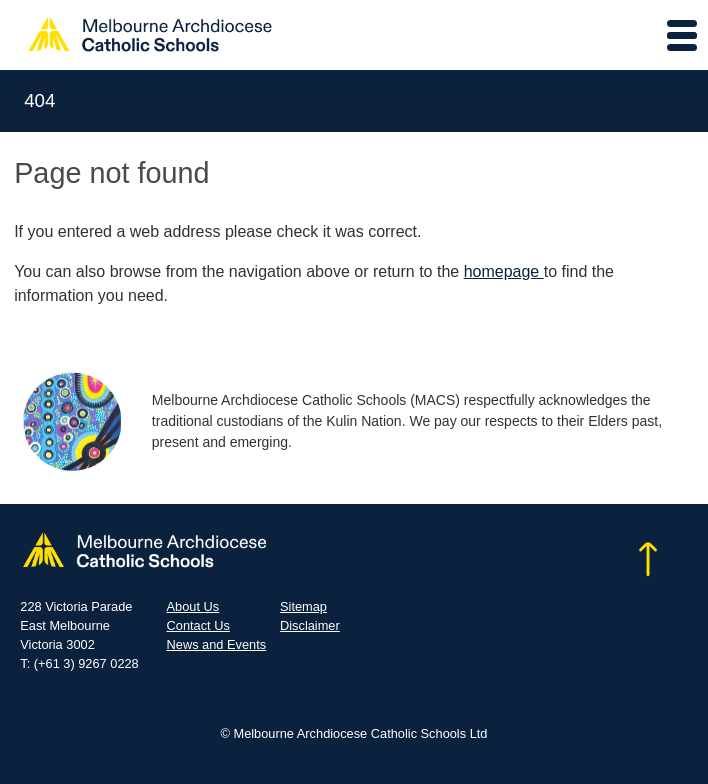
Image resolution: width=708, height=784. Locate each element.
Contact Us (198, 625)
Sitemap (303, 606)
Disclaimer (310, 625)
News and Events (217, 644)
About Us (193, 606)
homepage (504, 271)
